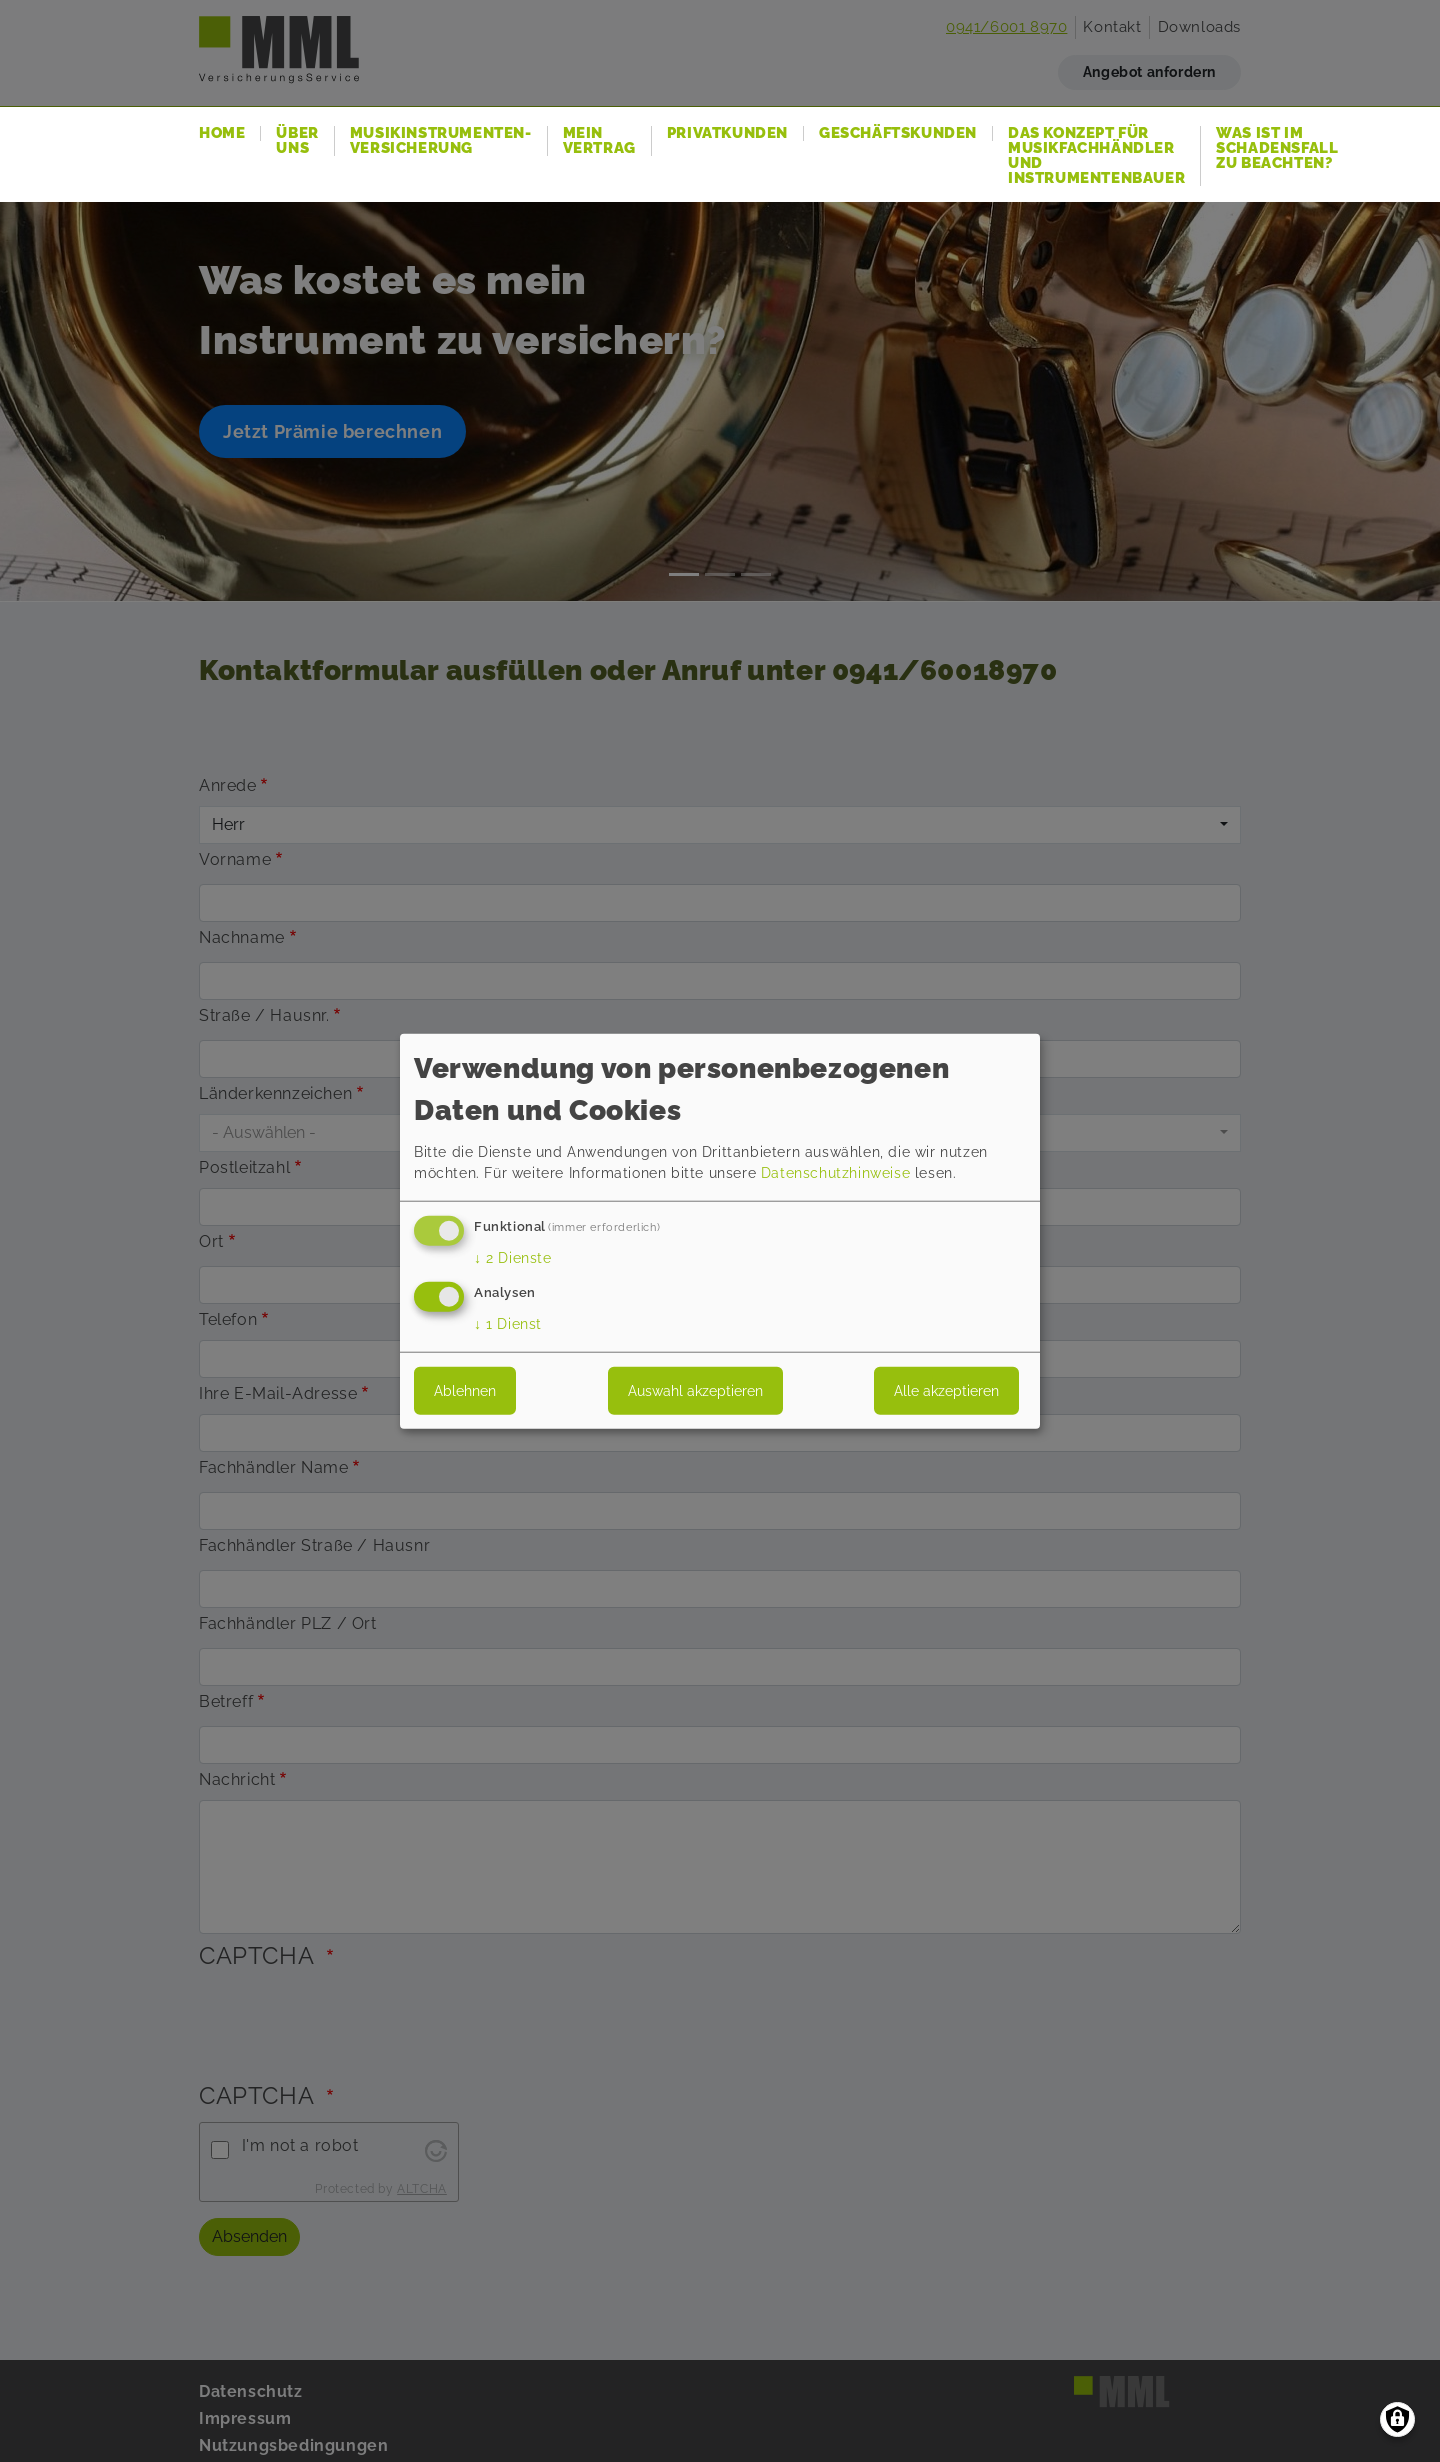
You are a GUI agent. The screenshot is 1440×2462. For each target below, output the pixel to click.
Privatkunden (727, 133)
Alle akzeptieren (946, 1390)
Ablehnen (465, 1390)
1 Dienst (508, 1323)
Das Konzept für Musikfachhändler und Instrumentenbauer (1096, 156)
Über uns (297, 141)
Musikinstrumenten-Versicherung (441, 141)
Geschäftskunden (898, 133)
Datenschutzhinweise (835, 1173)
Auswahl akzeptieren (695, 1390)
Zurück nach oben (1385, 2407)
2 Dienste (513, 1258)
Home (222, 133)
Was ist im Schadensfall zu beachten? (1277, 148)
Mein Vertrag (599, 141)
